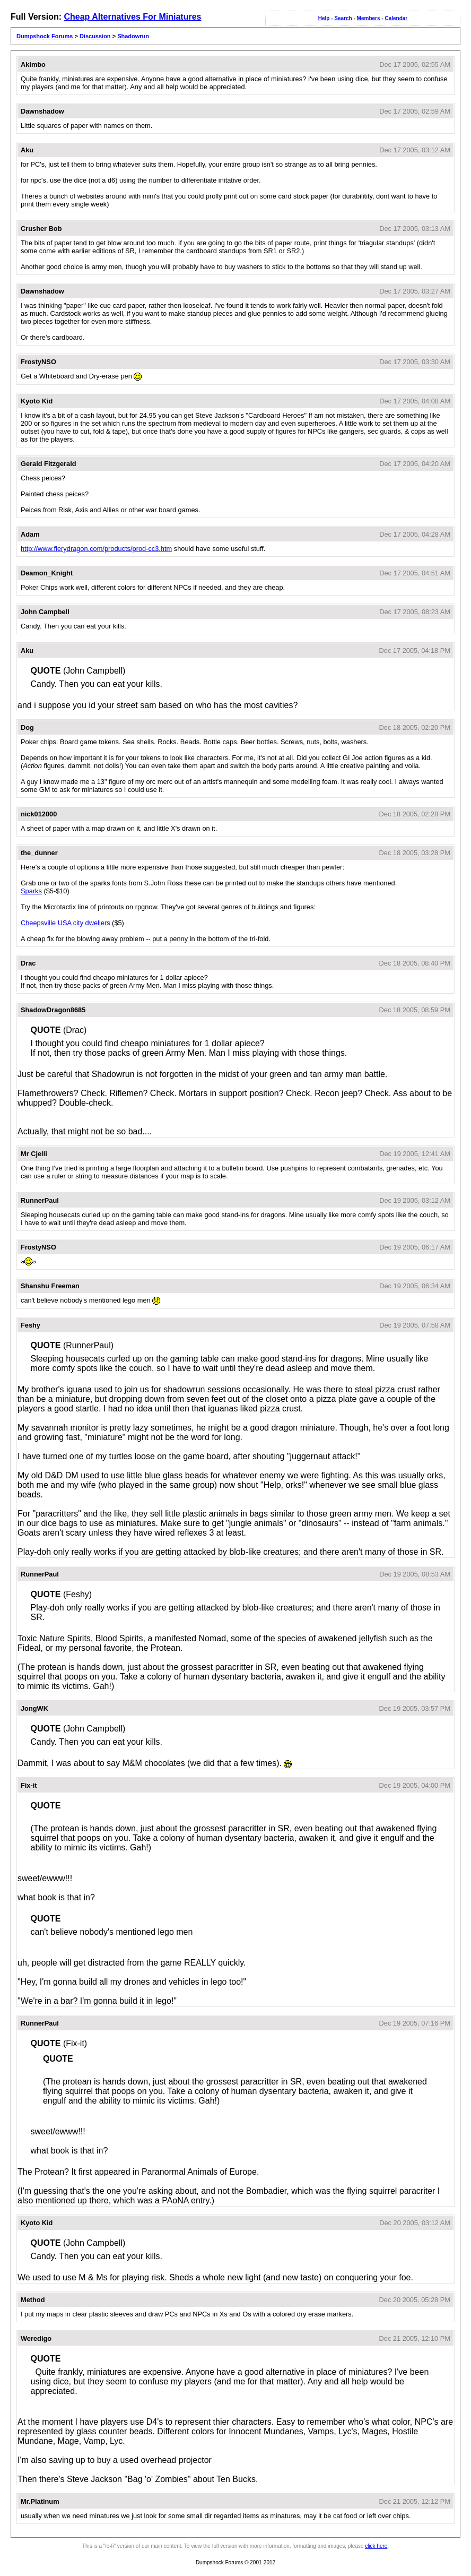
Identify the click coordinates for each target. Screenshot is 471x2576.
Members (368, 18)
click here (376, 2546)
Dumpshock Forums (44, 36)
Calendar (396, 18)
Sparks (31, 891)
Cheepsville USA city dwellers (65, 923)
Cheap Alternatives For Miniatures (132, 16)
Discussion (95, 36)
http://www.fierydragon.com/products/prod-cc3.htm (96, 549)
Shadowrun (133, 36)
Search (343, 18)
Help (324, 18)
